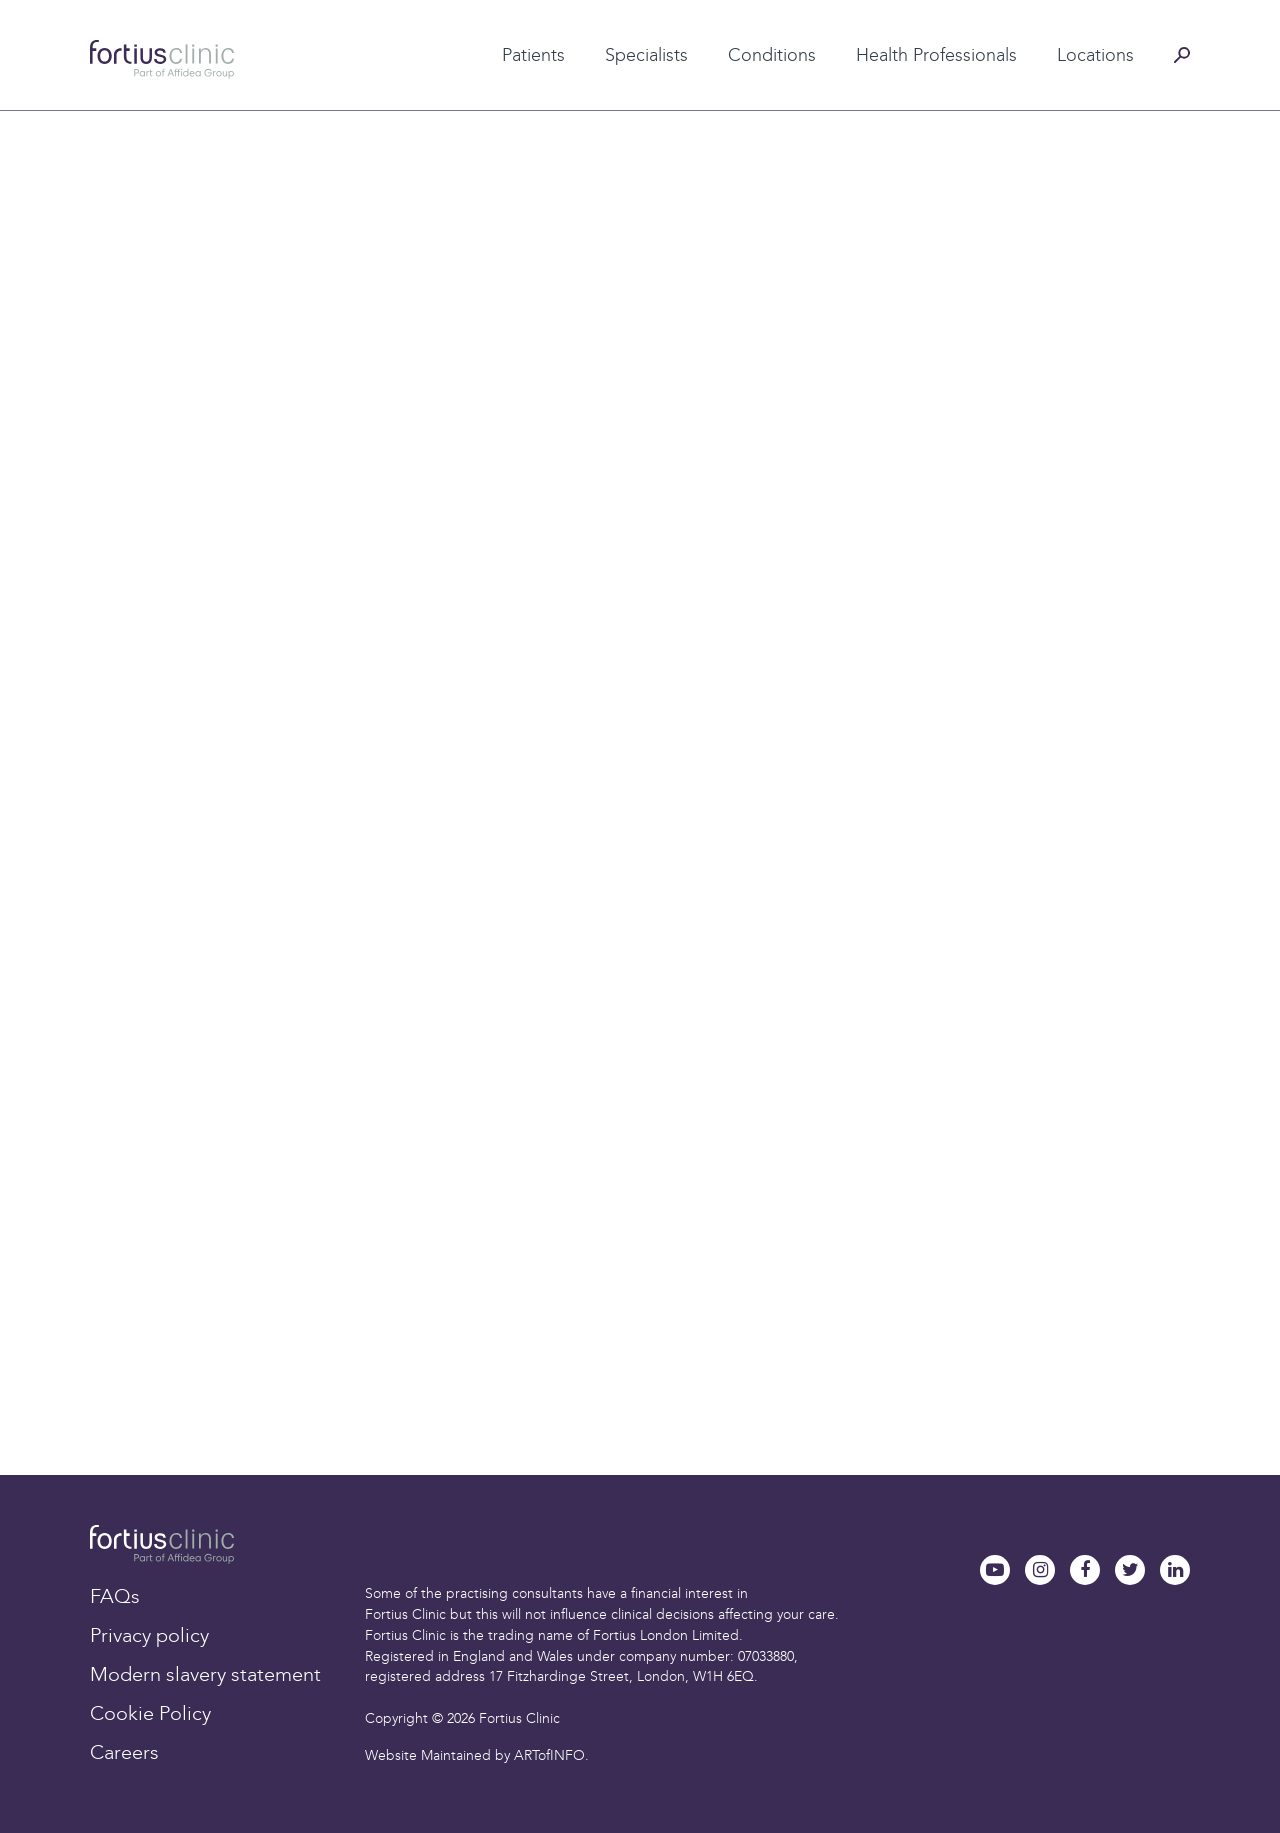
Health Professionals (936, 55)
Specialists (646, 55)
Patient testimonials (498, 23)
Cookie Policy (150, 1713)
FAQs (115, 1596)
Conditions (772, 55)
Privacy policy (149, 1635)
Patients (533, 55)
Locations (1095, 55)
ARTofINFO (549, 1755)
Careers (124, 1752)
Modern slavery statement (205, 1674)
